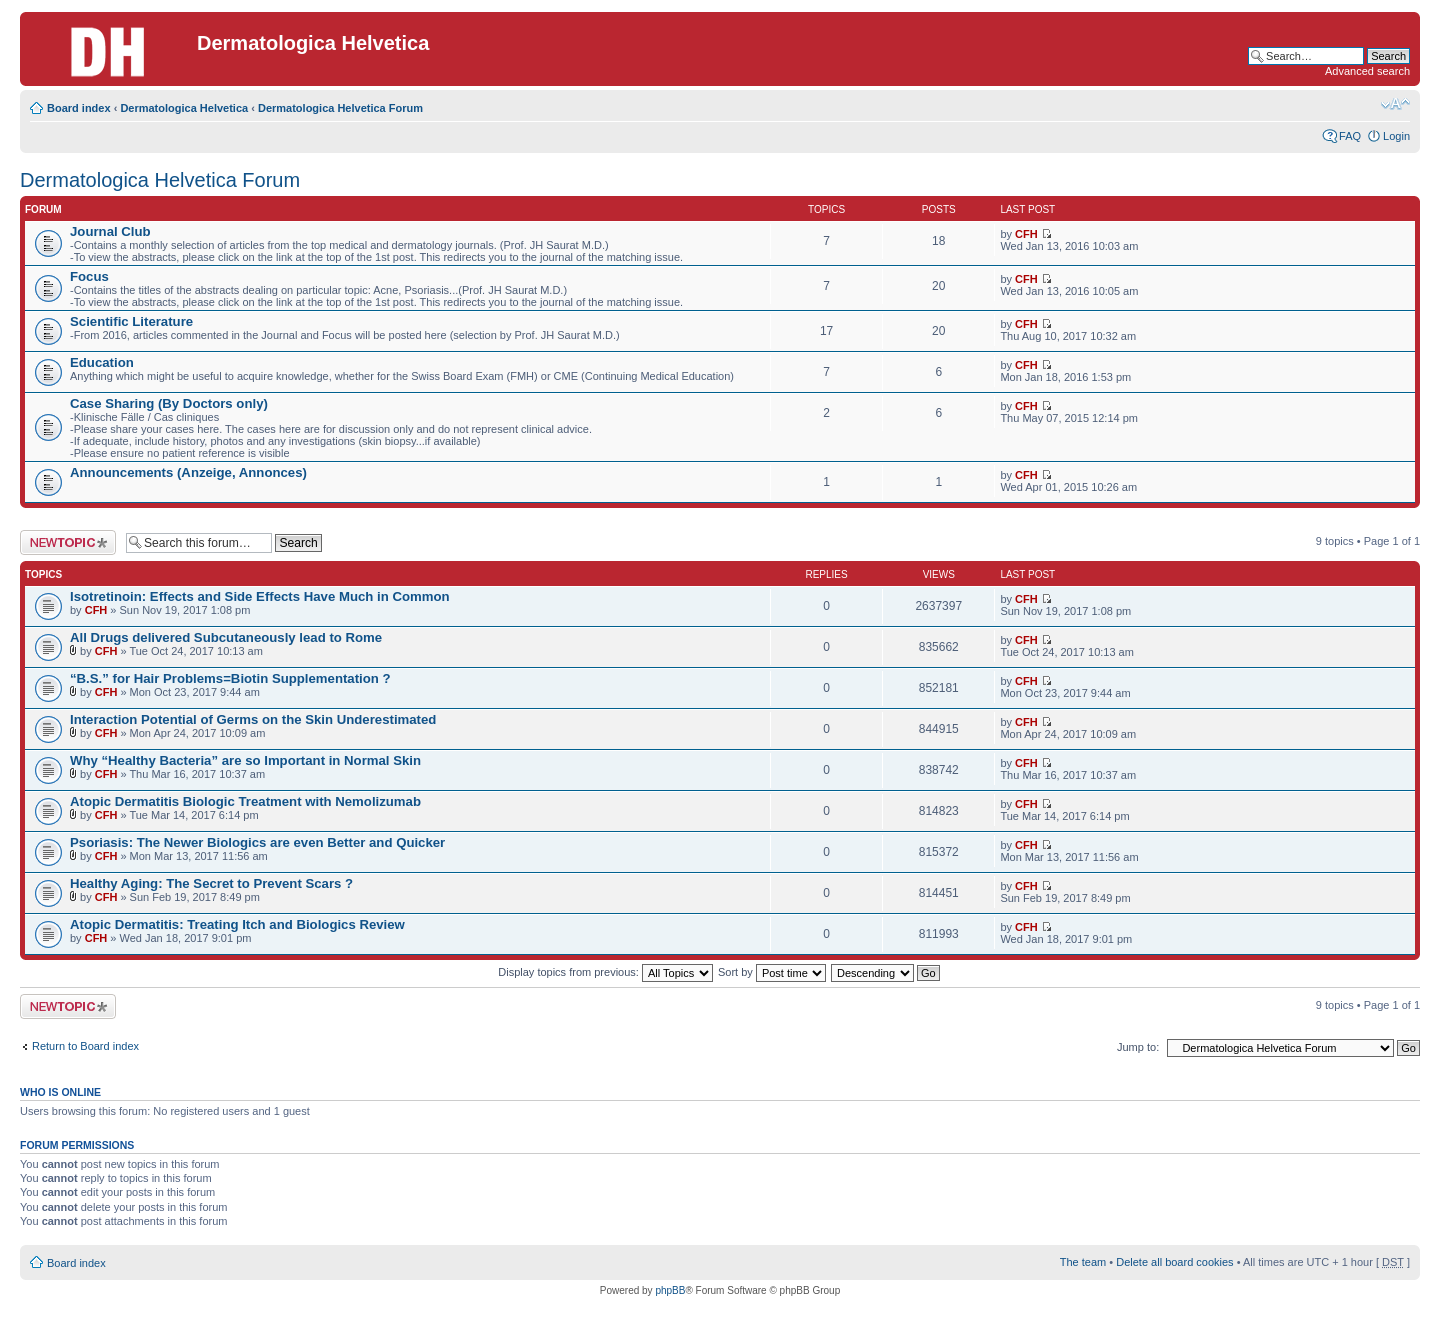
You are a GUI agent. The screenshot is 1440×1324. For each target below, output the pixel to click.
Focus (89, 276)
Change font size (1395, 104)
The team (1083, 1262)
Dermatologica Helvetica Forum (340, 108)
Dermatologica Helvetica (184, 108)
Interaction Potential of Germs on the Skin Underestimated (253, 719)
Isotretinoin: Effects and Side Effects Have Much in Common (260, 596)
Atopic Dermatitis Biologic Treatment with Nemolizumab (245, 801)
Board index (79, 108)
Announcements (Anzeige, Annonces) (188, 472)
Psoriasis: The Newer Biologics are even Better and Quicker (257, 842)
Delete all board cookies (1174, 1262)
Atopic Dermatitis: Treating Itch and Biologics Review (237, 924)
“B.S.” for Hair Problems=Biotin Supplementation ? (230, 678)
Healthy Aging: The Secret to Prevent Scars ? (211, 883)
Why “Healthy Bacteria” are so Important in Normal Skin (245, 760)
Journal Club (110, 231)
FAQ (1350, 136)
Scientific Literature (131, 321)
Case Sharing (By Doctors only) (169, 403)
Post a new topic (68, 542)
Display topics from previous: (605, 972)
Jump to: (1138, 1047)
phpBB (670, 1290)
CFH (1026, 234)
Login (1396, 136)
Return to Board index (85, 1046)
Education (102, 362)
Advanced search (1367, 71)
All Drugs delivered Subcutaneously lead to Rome (226, 637)
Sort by (772, 972)
